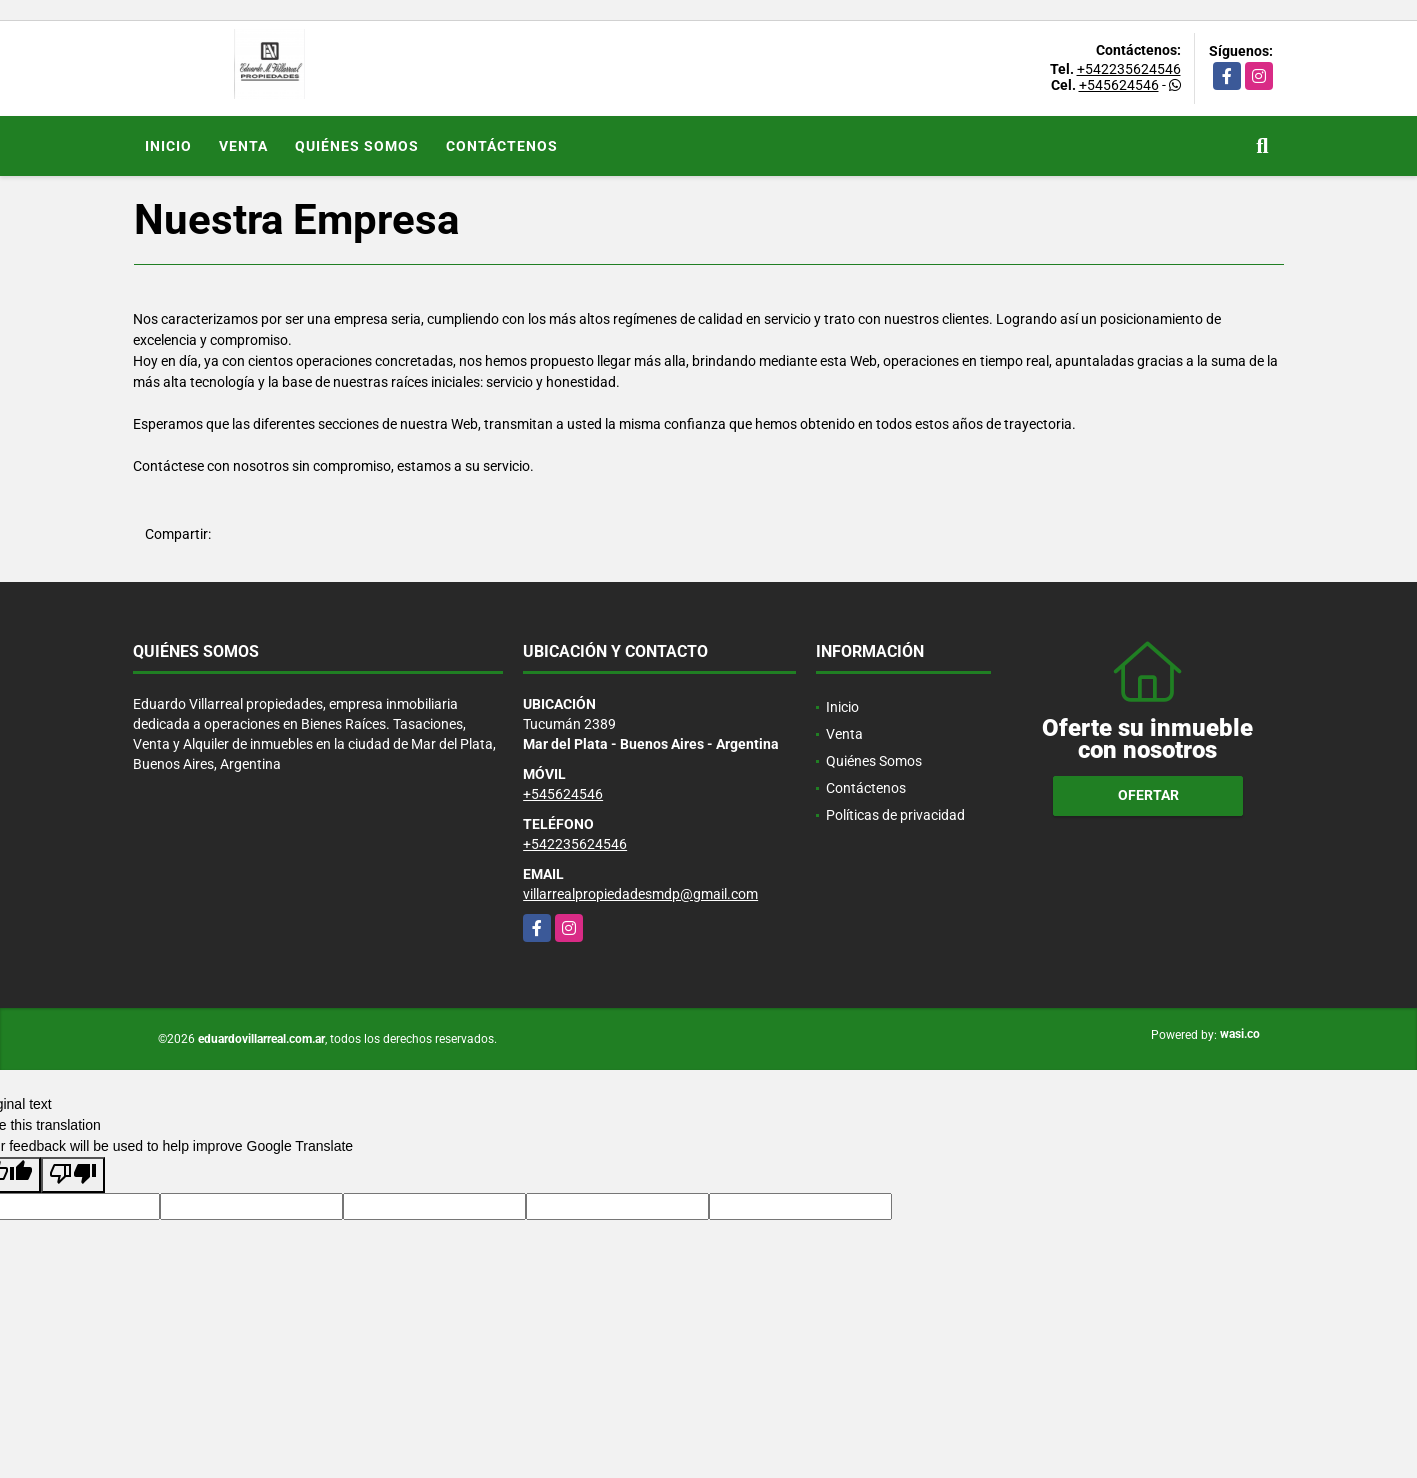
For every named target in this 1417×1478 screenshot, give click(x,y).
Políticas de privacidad (895, 815)
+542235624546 (1129, 69)
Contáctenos (502, 146)
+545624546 (1119, 85)
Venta (243, 146)
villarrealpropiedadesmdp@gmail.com (640, 894)
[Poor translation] (73, 1175)
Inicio (168, 146)
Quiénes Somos (357, 146)
